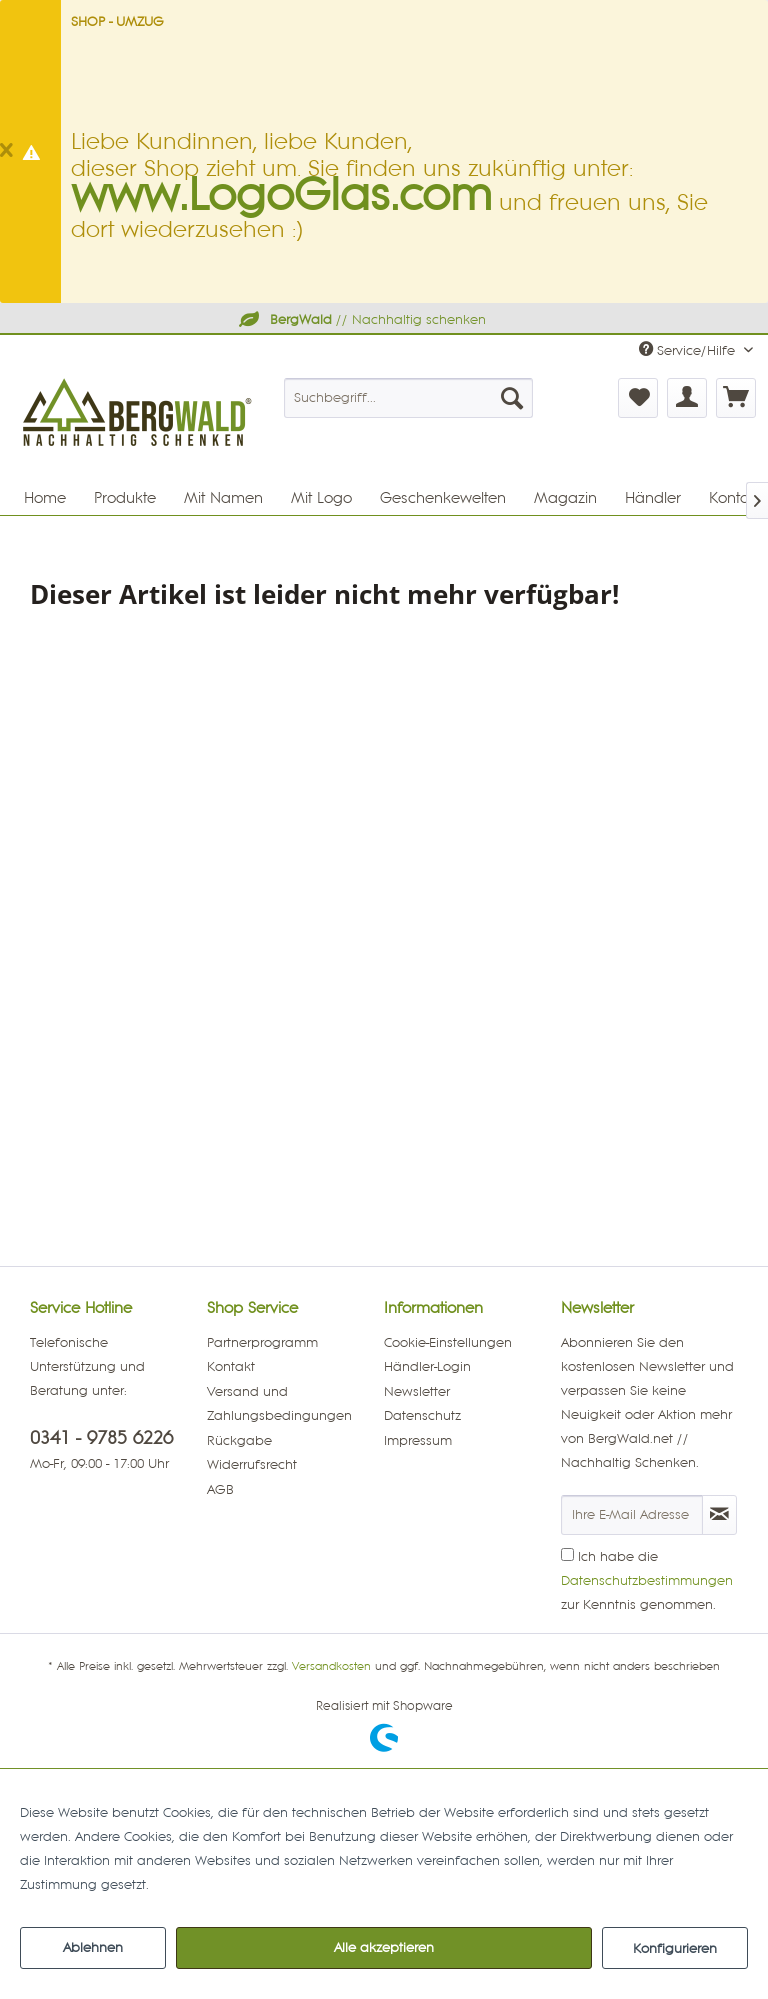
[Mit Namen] (223, 498)
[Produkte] (125, 498)
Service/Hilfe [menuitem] (689, 349)
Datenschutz (422, 1416)
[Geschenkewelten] (443, 498)
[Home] (45, 498)
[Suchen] (512, 398)
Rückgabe (239, 1441)
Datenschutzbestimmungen (647, 1581)
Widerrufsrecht (252, 1465)
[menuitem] (409, 398)
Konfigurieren (675, 1949)
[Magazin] (565, 498)
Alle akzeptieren (384, 1948)
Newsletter (417, 1392)
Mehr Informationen (215, 1885)
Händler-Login (427, 1367)
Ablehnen (93, 1948)
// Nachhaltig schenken (361, 320)
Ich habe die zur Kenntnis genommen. (647, 1581)
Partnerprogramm (262, 1343)
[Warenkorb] (736, 398)
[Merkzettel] (638, 398)
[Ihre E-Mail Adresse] (632, 1515)
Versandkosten (331, 1667)
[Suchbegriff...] (409, 398)
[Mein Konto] (687, 398)
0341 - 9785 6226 (101, 1438)
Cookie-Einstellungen (448, 1343)
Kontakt (231, 1367)
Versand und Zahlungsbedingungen (279, 1404)
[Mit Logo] (321, 498)
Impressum (418, 1441)
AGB (220, 1490)
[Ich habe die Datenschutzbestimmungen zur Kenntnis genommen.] (567, 1554)
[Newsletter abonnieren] (719, 1515)
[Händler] (653, 498)
